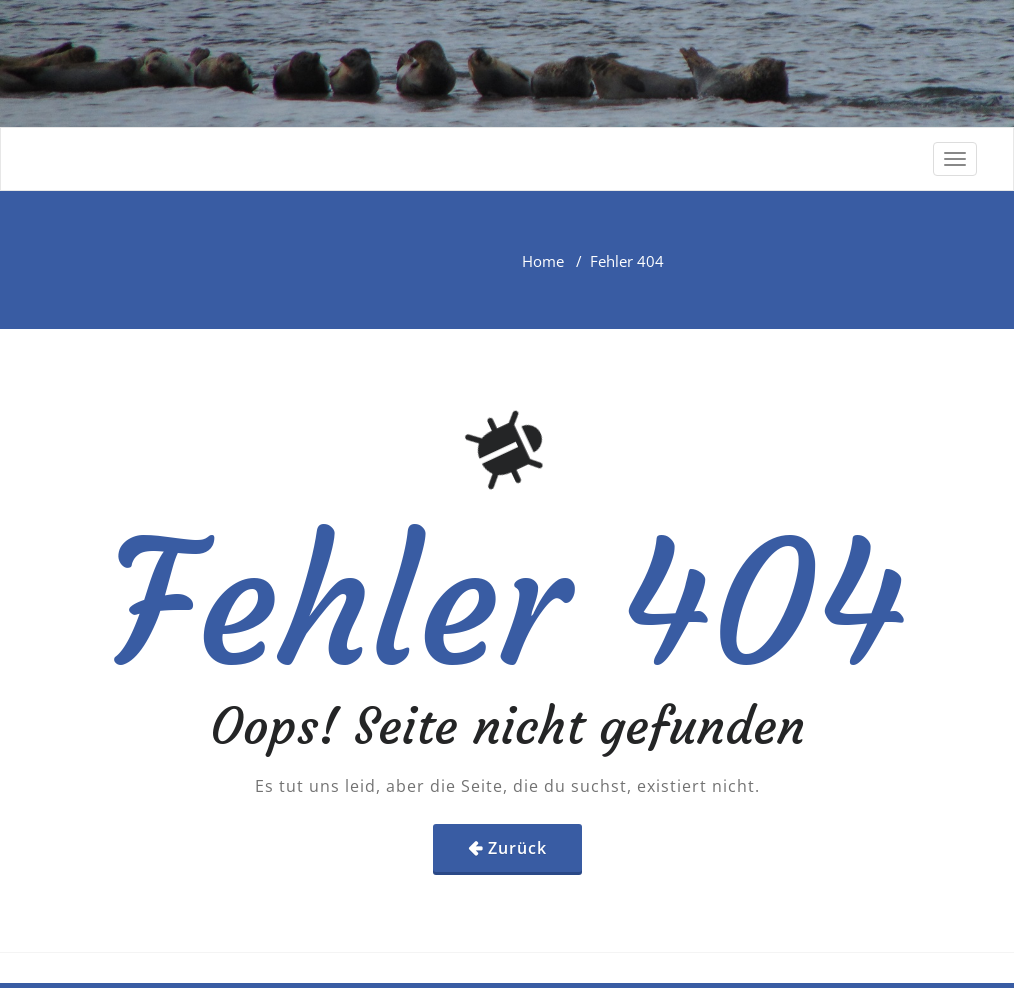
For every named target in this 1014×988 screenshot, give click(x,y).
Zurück (517, 848)
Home (543, 261)
